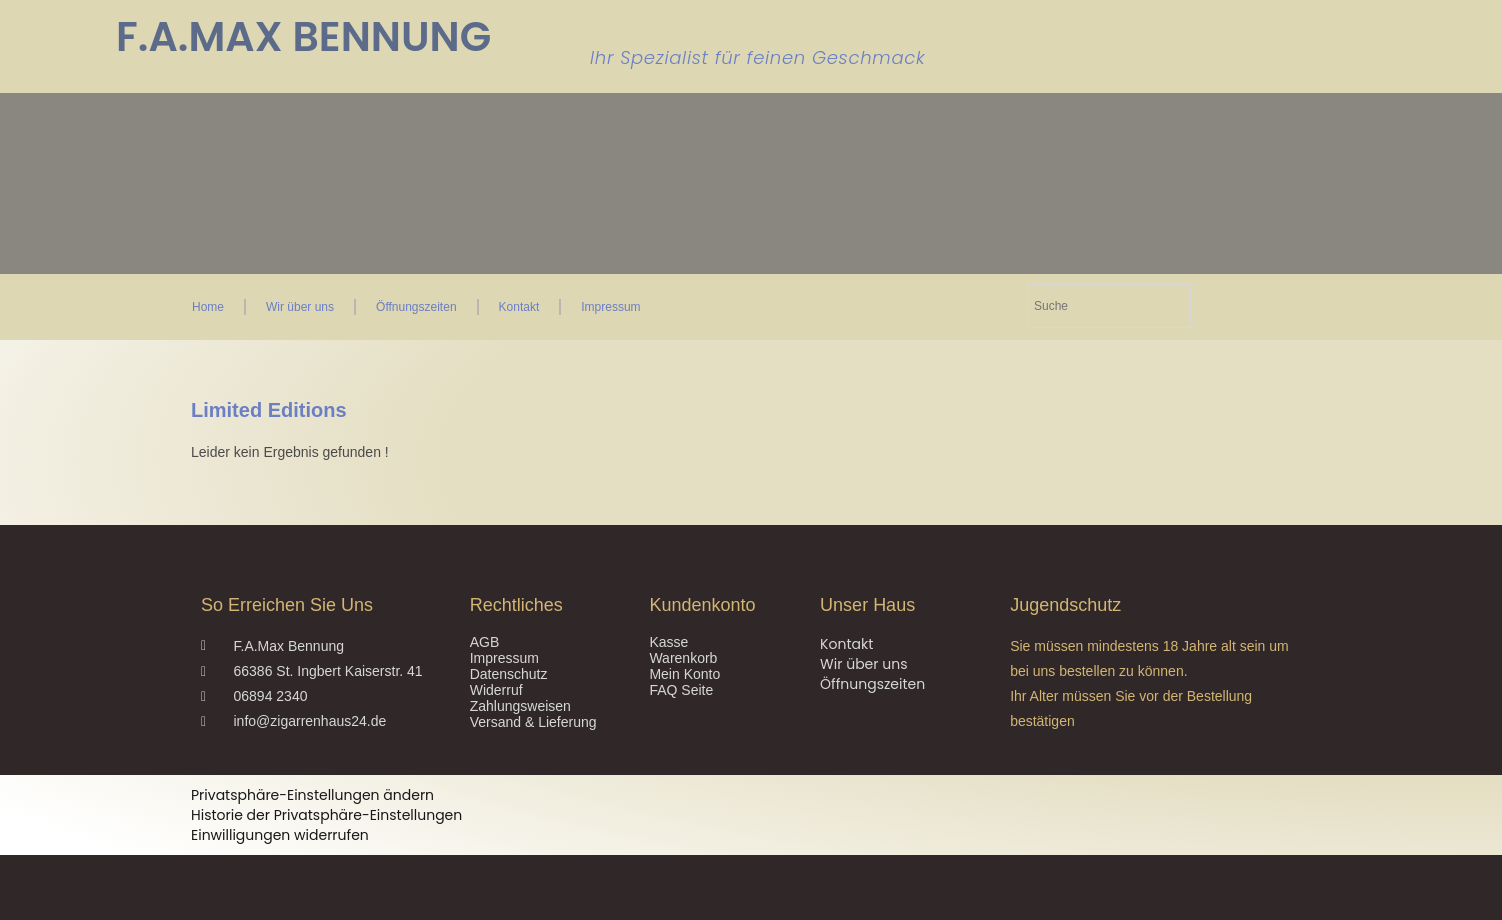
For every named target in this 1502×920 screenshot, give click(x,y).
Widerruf (496, 690)
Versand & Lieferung (533, 722)
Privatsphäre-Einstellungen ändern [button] (312, 795)
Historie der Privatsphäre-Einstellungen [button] (326, 815)
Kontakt (519, 307)
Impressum (610, 307)
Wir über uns (300, 307)
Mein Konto (684, 674)
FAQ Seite (681, 690)
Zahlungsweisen (520, 706)
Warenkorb (683, 658)
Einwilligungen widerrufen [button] (280, 835)
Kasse (668, 642)
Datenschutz (509, 674)
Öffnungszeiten (416, 307)
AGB (485, 642)
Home (208, 307)
